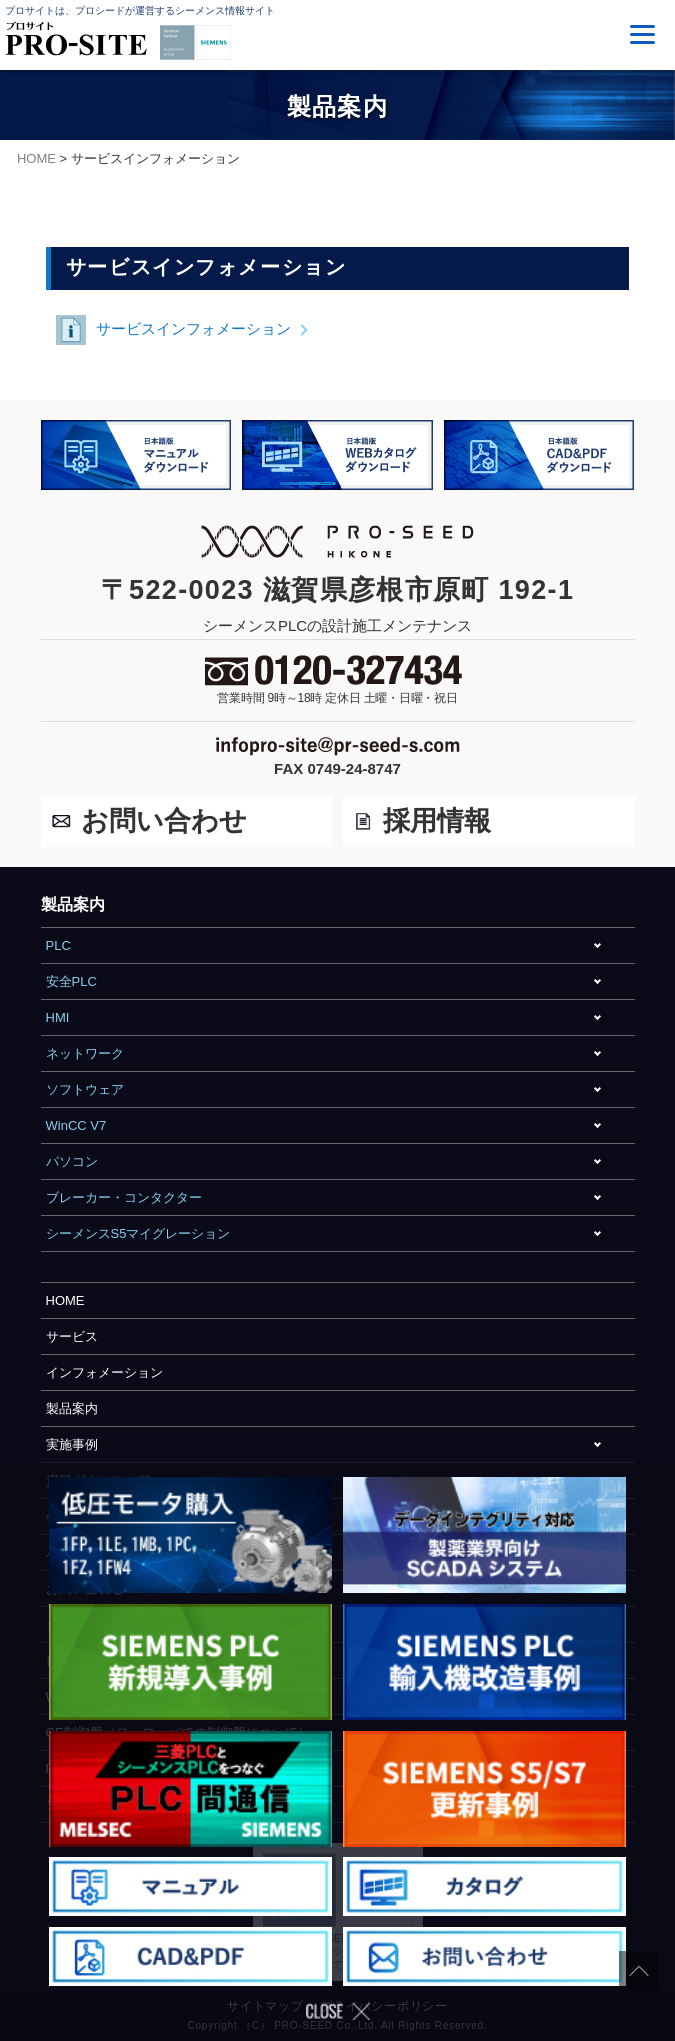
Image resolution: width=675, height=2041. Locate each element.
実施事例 (72, 1444)
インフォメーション (104, 1372)
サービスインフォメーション (173, 330)
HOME (65, 1300)
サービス (72, 1336)
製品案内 (72, 1408)
